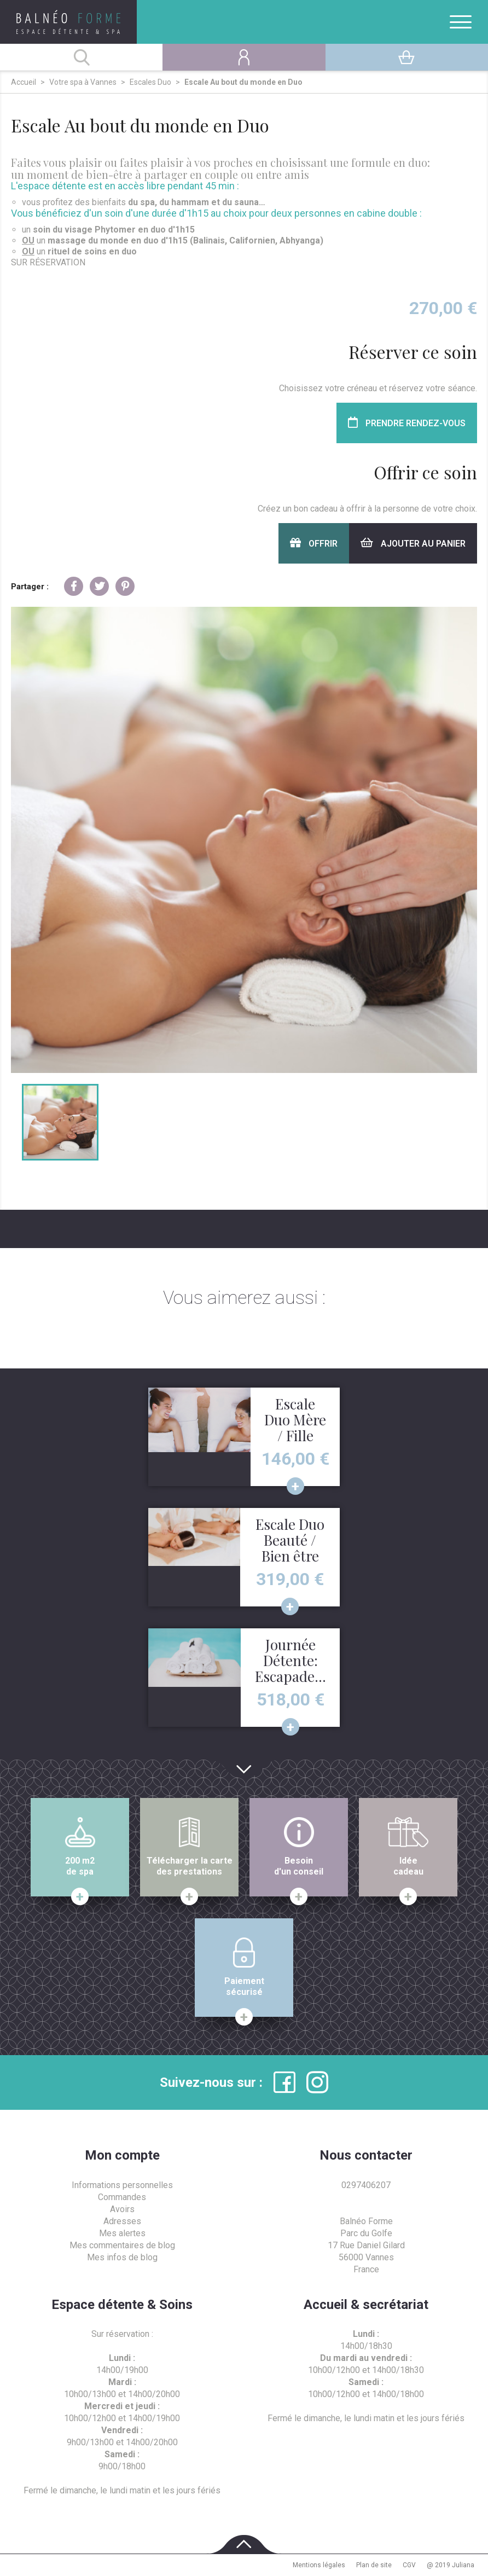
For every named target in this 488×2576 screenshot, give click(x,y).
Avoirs (122, 2209)
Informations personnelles (122, 2185)
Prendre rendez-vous (407, 422)
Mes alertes (122, 2233)
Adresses (122, 2221)
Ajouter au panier (413, 543)
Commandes (122, 2197)
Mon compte (122, 2155)
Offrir (314, 543)
